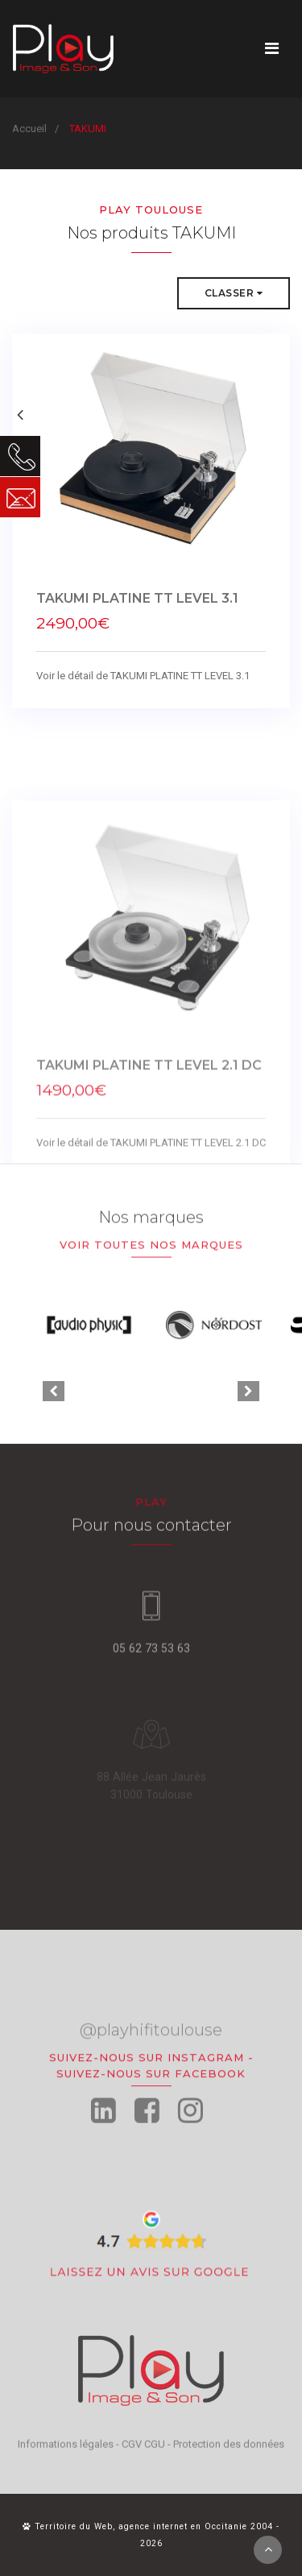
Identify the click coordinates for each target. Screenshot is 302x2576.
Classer (234, 294)
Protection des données (228, 2453)
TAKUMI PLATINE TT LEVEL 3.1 (137, 608)
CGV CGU (143, 2453)
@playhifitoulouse (151, 2067)
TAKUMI (87, 128)
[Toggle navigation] (271, 48)
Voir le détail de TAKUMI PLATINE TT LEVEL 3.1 (143, 685)
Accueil (29, 128)
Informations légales (66, 2453)
